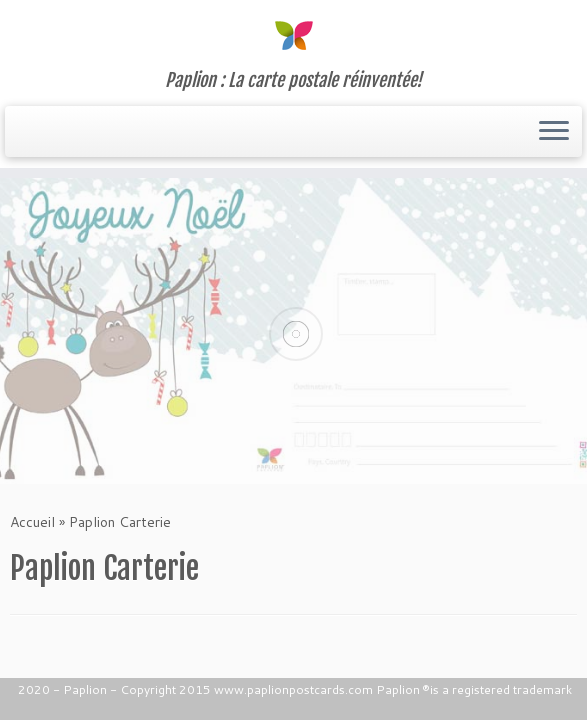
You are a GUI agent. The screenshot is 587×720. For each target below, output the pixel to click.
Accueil (32, 522)
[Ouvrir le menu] (554, 132)
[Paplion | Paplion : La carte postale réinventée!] (293, 35)
